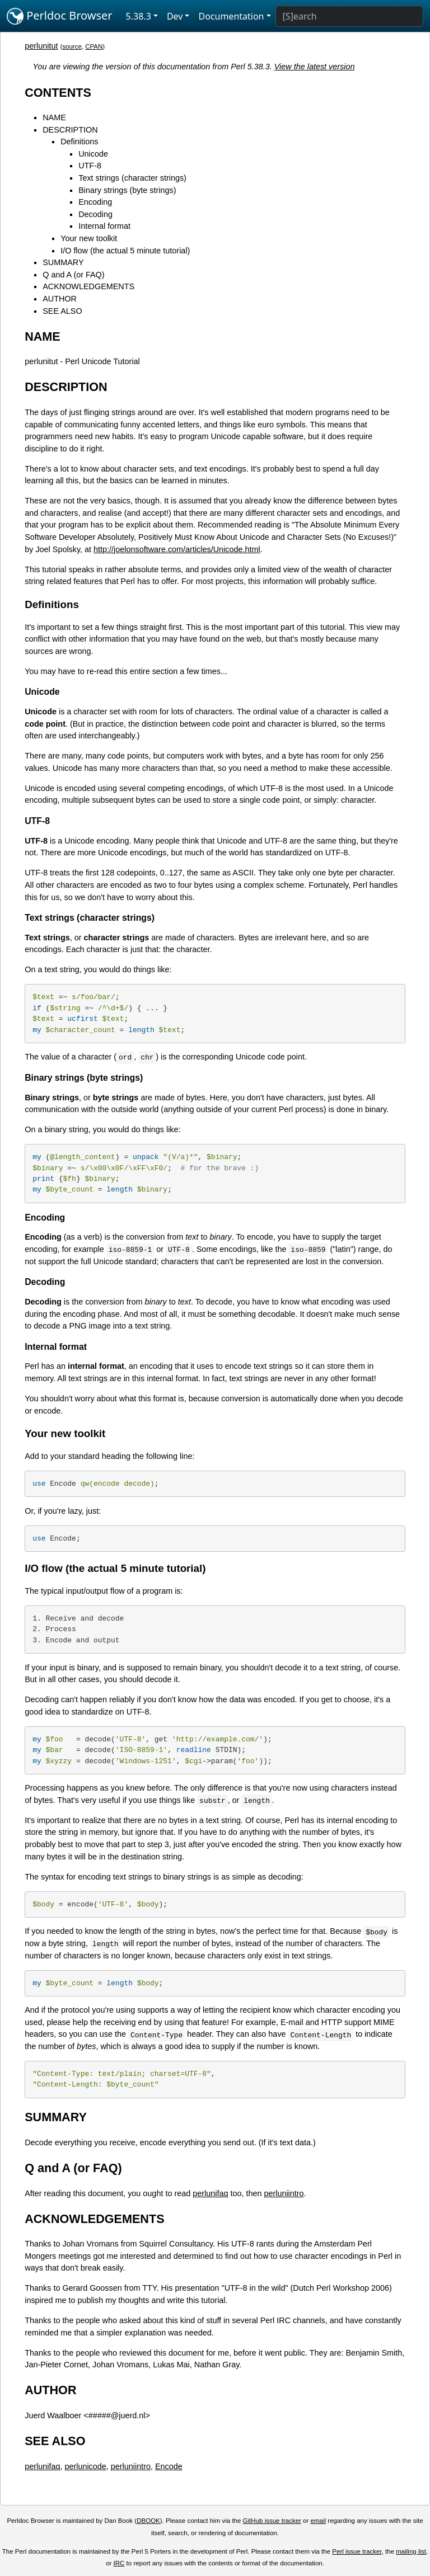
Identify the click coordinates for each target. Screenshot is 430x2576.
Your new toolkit (88, 238)
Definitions (79, 141)
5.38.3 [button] (138, 16)
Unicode (93, 153)
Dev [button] (175, 16)
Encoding (95, 201)
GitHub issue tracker (272, 2520)
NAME (54, 117)
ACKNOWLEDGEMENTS (88, 286)
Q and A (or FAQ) (73, 274)
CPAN (93, 46)
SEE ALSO (62, 311)
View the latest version (314, 66)
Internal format (104, 226)
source (72, 46)
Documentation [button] (231, 16)
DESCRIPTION (70, 129)
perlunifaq (210, 2193)
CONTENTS (58, 93)
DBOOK (148, 2520)
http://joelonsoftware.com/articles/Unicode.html (177, 549)
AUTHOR (60, 298)
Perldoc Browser (60, 16)
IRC (119, 2563)
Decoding (95, 214)
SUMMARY (63, 262)
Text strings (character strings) (132, 177)
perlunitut (41, 45)
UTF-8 (89, 165)
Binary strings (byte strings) (127, 190)
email (318, 2520)
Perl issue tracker (356, 2551)
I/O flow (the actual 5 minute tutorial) (125, 250)
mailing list (411, 2551)
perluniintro (283, 2193)
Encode (169, 2466)
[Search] (349, 16)
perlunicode (85, 2466)
